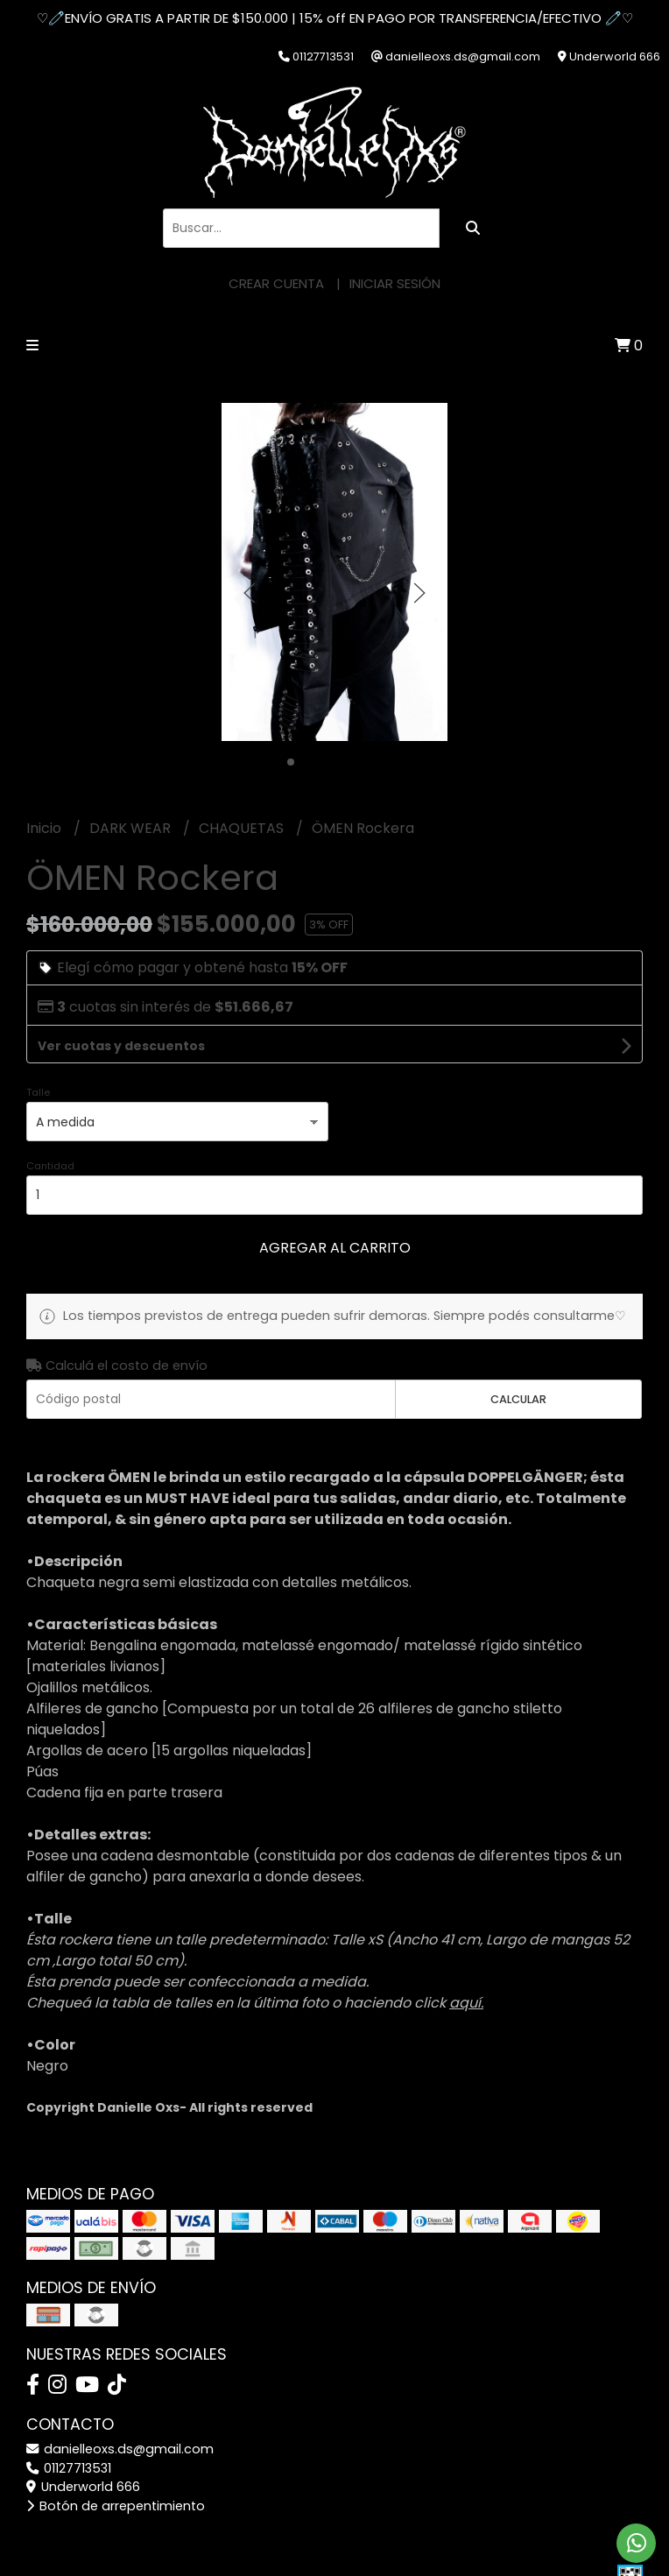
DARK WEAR (131, 828)
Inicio (45, 828)
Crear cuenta (276, 283)
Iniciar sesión (394, 283)
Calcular (518, 1399)
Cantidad (50, 1166)
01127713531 (68, 2468)
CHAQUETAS (243, 828)
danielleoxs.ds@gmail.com (120, 2449)
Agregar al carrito (335, 1248)
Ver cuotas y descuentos (121, 1046)
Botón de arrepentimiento (115, 2506)
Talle (38, 1092)
